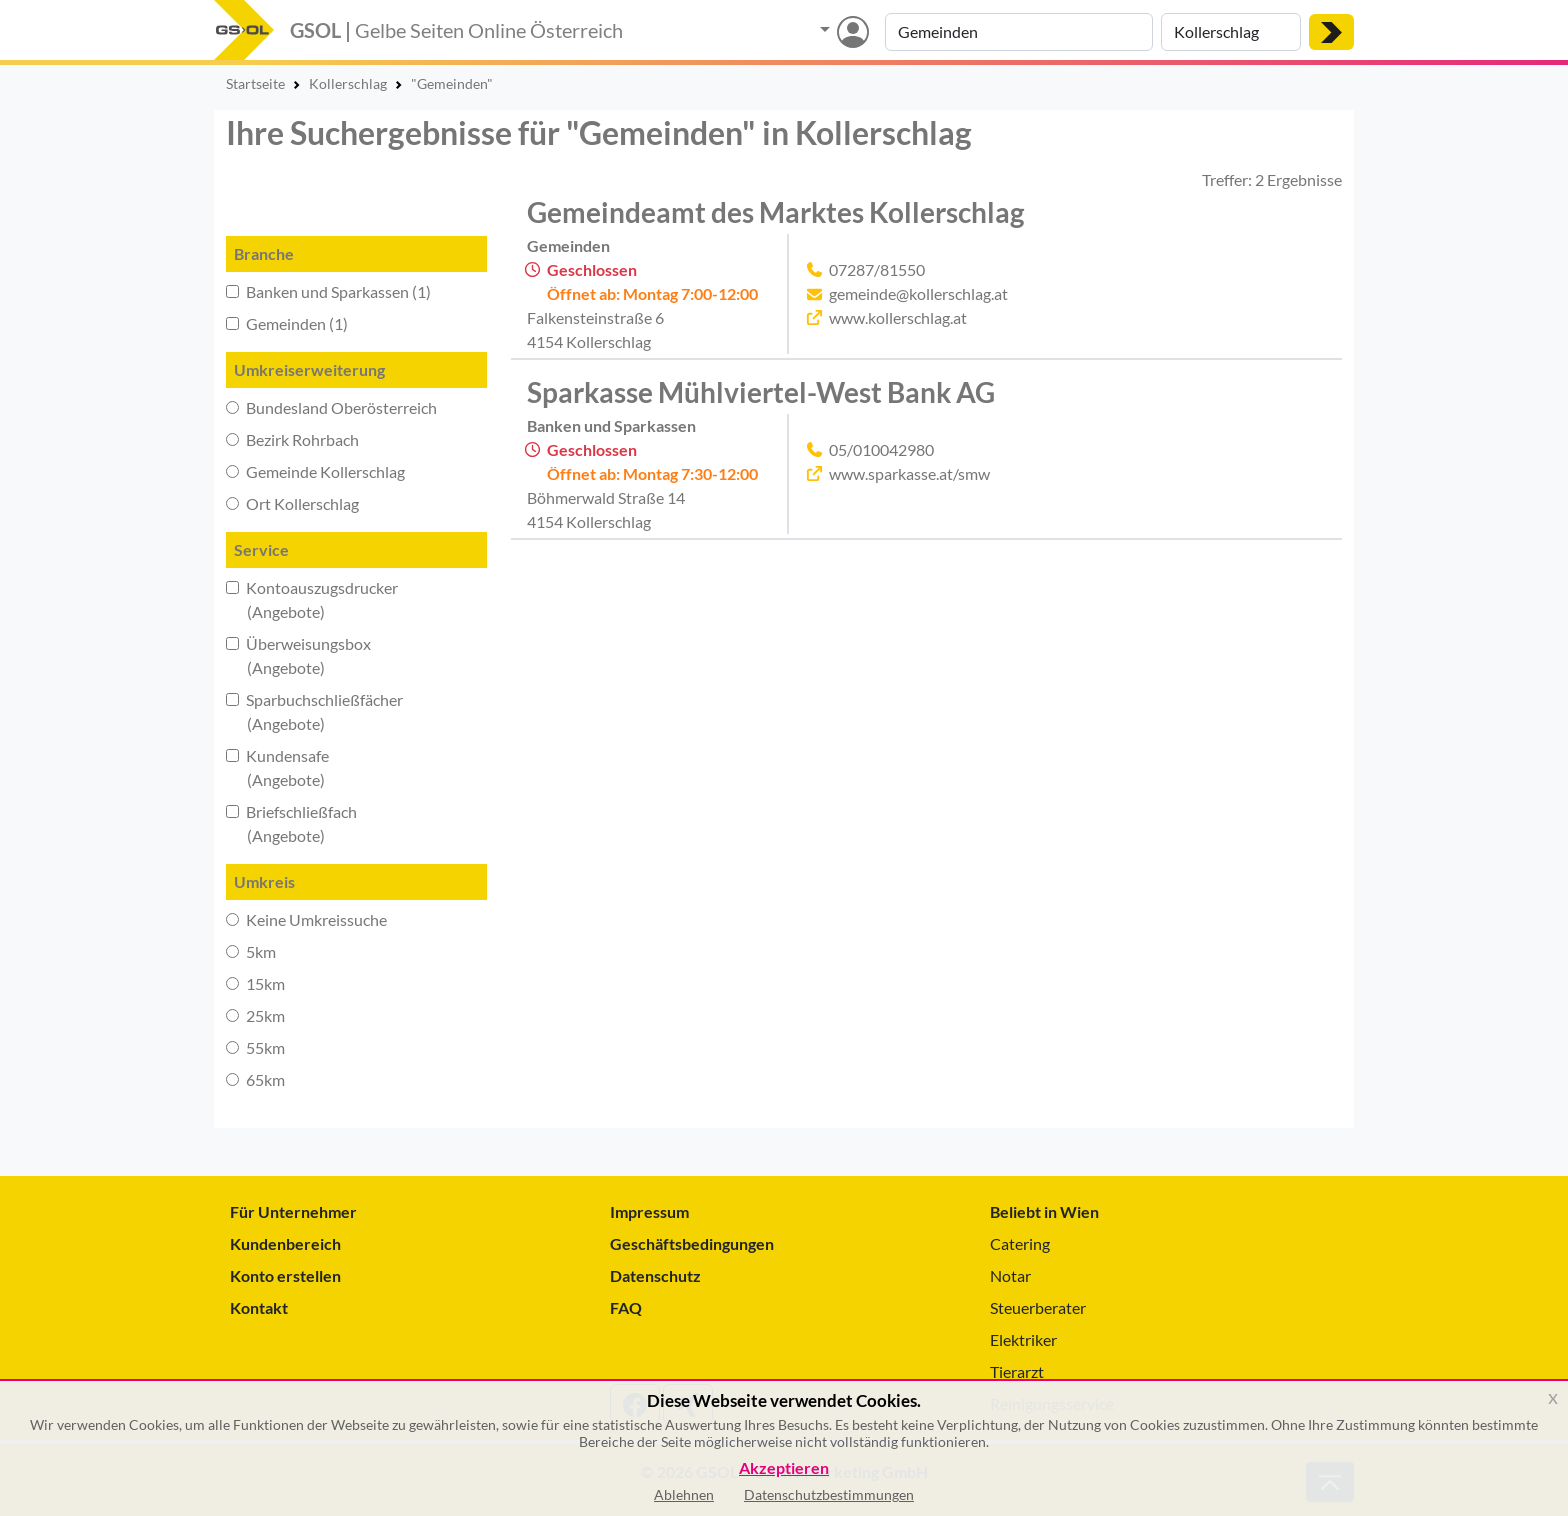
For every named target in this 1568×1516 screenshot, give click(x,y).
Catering (1020, 1243)
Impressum (649, 1211)
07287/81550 (877, 269)
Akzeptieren (784, 1468)
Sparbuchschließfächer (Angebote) (314, 711)
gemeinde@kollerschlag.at (918, 293)
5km (251, 951)
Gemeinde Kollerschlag (315, 471)
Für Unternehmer (293, 1211)
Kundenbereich (285, 1243)
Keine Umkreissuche (306, 919)
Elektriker (1023, 1339)
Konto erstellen (285, 1275)
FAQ (626, 1307)
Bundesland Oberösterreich (331, 407)
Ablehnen (684, 1494)
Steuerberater (1038, 1307)
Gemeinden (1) (287, 323)
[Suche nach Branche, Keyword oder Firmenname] (1019, 32)
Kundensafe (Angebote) (277, 767)
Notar (1010, 1275)
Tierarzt (1017, 1371)
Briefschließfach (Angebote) (291, 823)
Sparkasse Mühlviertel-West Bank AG (761, 392)
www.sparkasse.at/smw (909, 473)
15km (255, 983)
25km (255, 1015)
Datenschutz (655, 1275)
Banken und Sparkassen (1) (328, 291)
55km (255, 1047)
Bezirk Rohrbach (292, 439)
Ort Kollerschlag (292, 503)
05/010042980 (881, 449)
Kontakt (259, 1307)
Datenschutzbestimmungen (829, 1494)
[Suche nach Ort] (1231, 32)
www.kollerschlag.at (898, 317)
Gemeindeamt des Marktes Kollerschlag (775, 212)
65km (255, 1079)
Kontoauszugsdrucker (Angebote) (312, 599)
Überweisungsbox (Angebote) (298, 655)
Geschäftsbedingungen (692, 1243)
